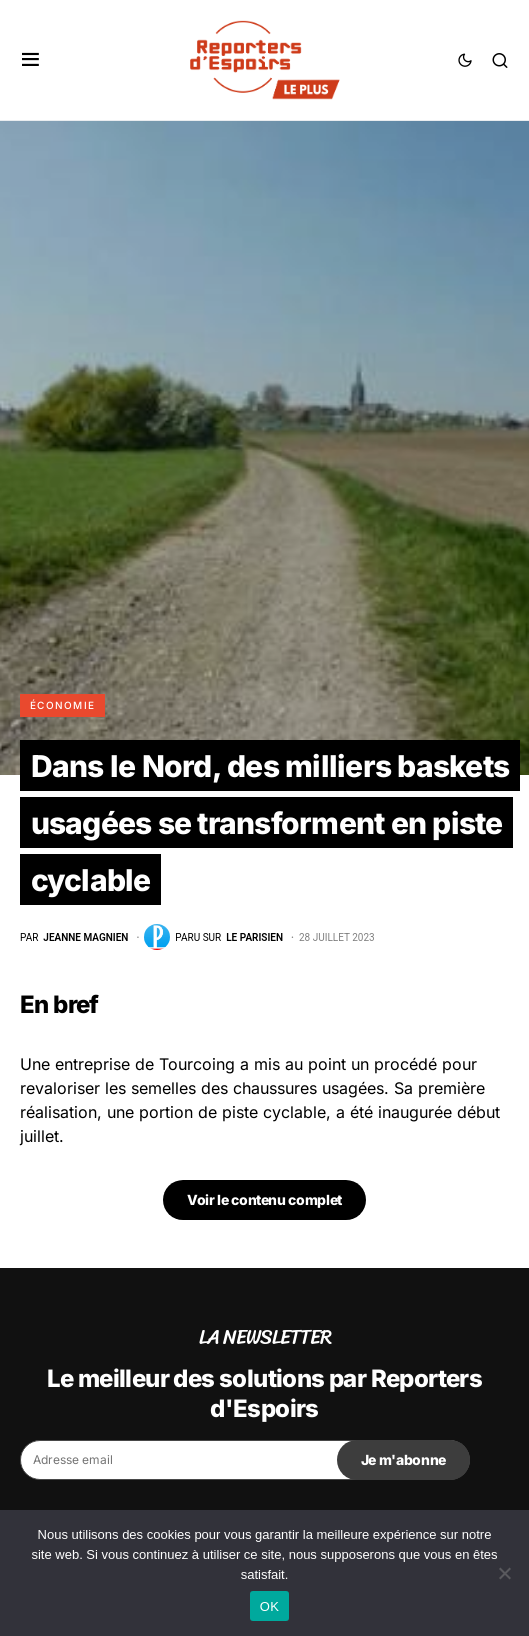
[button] (30, 60)
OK (269, 1606)
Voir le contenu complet (264, 1199)
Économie (62, 705)
